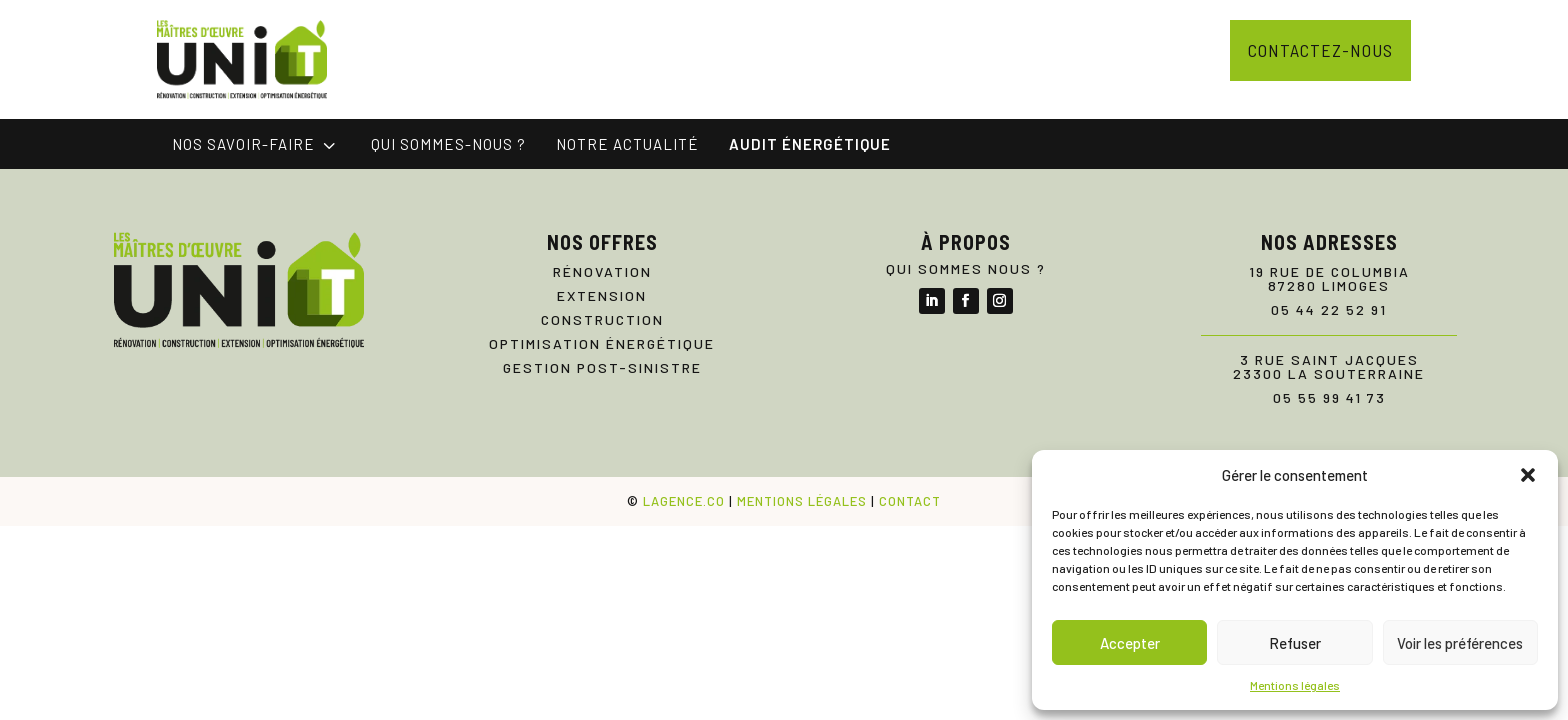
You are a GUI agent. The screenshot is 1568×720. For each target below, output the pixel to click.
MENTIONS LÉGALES (802, 501)
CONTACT (910, 501)
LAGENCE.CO (684, 501)
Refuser (1295, 643)
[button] (1528, 475)
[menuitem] (256, 144)
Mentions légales (1295, 685)
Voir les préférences (1460, 643)
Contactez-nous (1320, 50)
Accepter (1130, 643)
